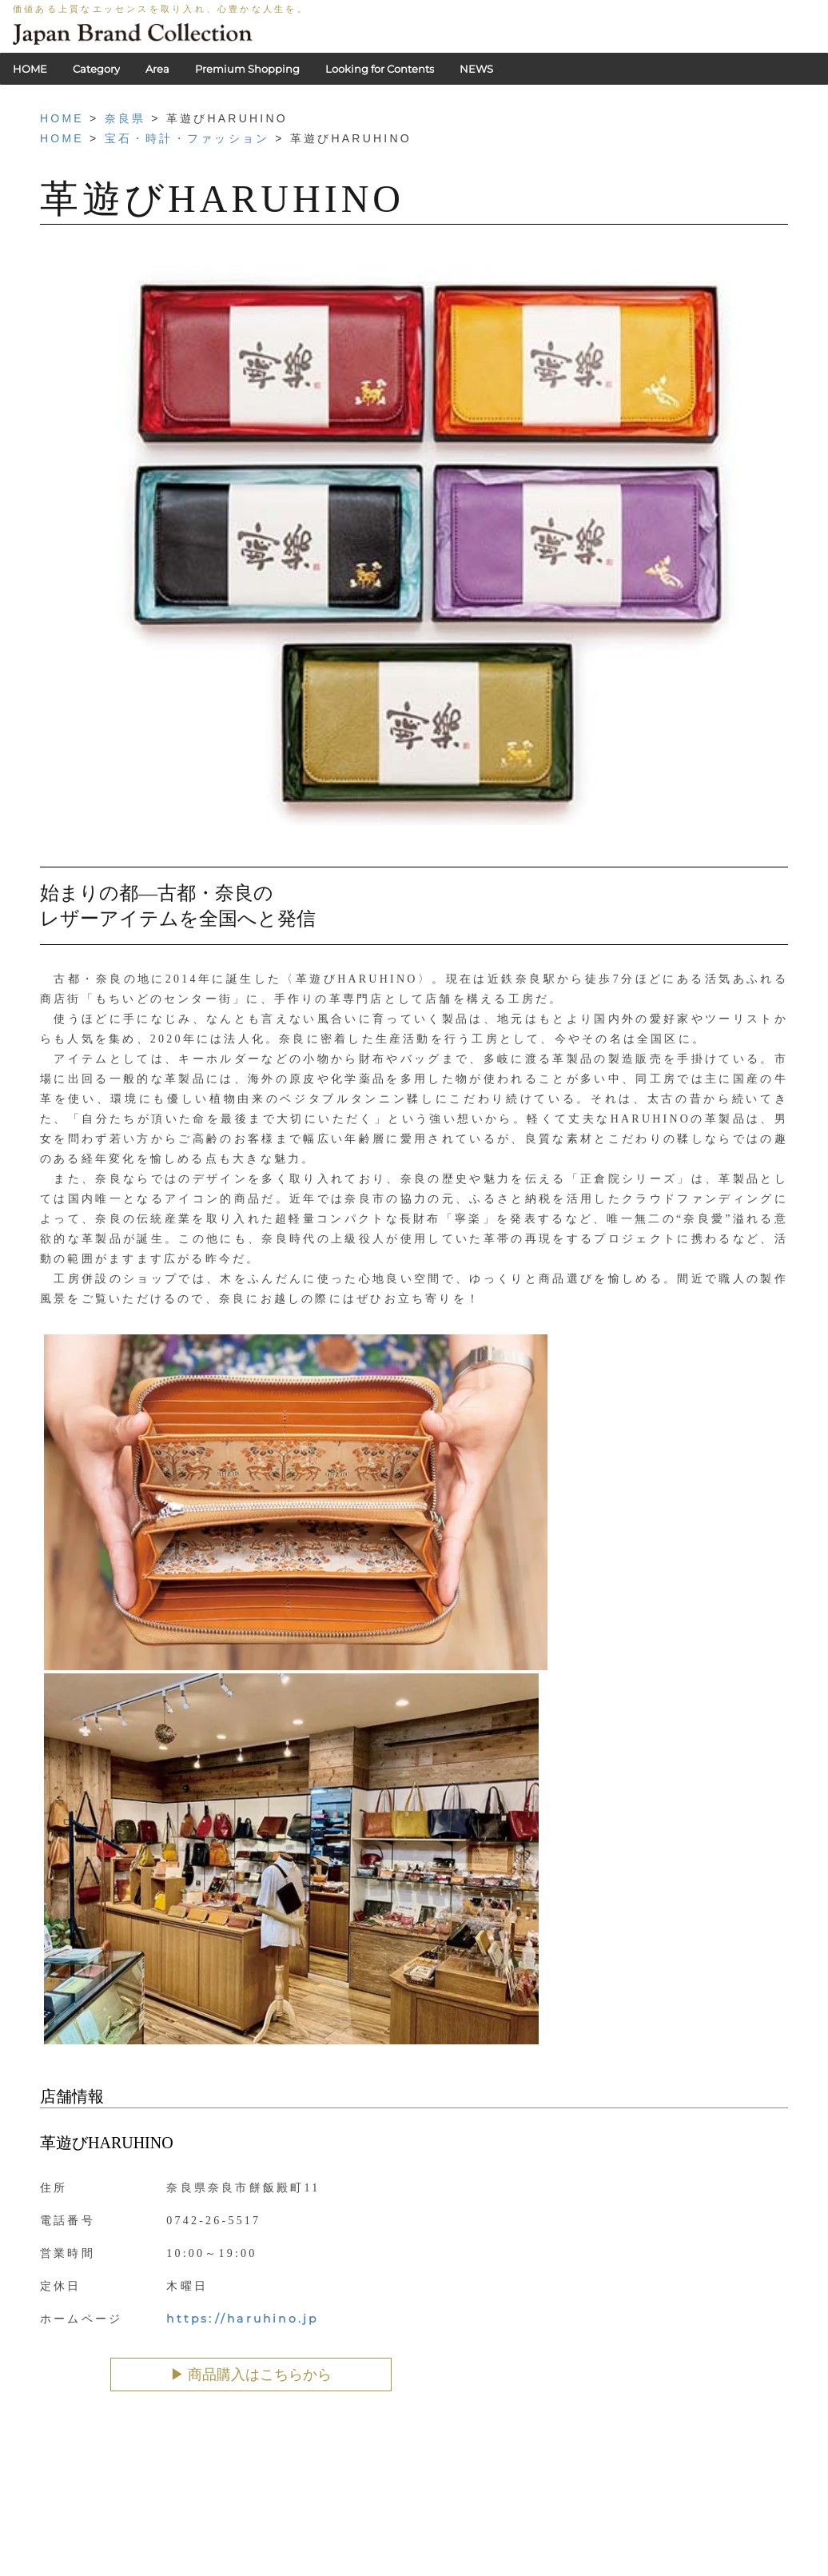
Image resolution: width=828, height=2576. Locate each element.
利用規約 (399, 2548)
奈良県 (125, 118)
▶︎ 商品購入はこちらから (251, 2375)
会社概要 (457, 2548)
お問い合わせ (525, 2548)
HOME (30, 68)
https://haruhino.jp (242, 2318)
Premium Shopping (247, 68)
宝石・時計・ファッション (187, 138)
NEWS (476, 68)
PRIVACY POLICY (317, 2548)
